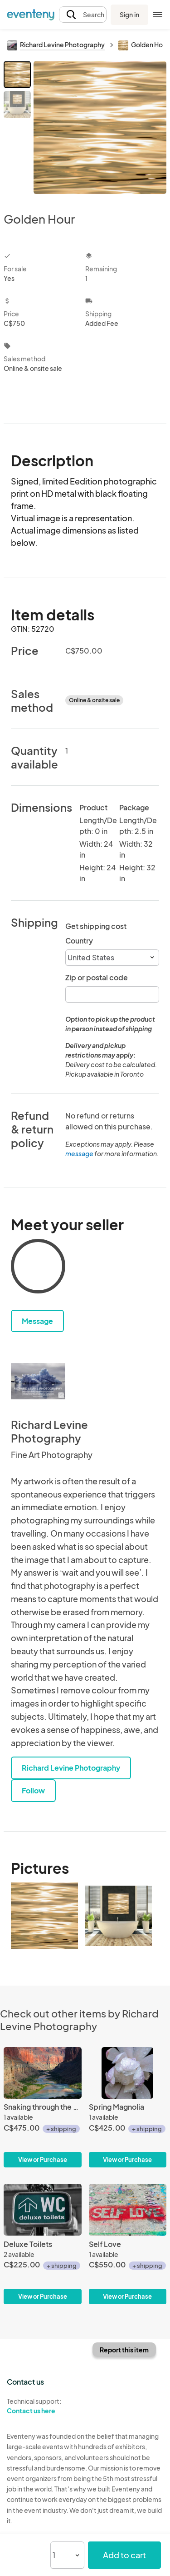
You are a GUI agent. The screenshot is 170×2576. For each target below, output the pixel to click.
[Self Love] (128, 2244)
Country (79, 940)
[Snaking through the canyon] (43, 2107)
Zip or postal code (96, 977)
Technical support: (42, 2406)
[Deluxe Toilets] (43, 2244)
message (79, 1153)
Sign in (129, 14)
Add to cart (124, 2555)
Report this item (124, 2350)
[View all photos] (100, 129)
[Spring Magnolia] (128, 2107)
